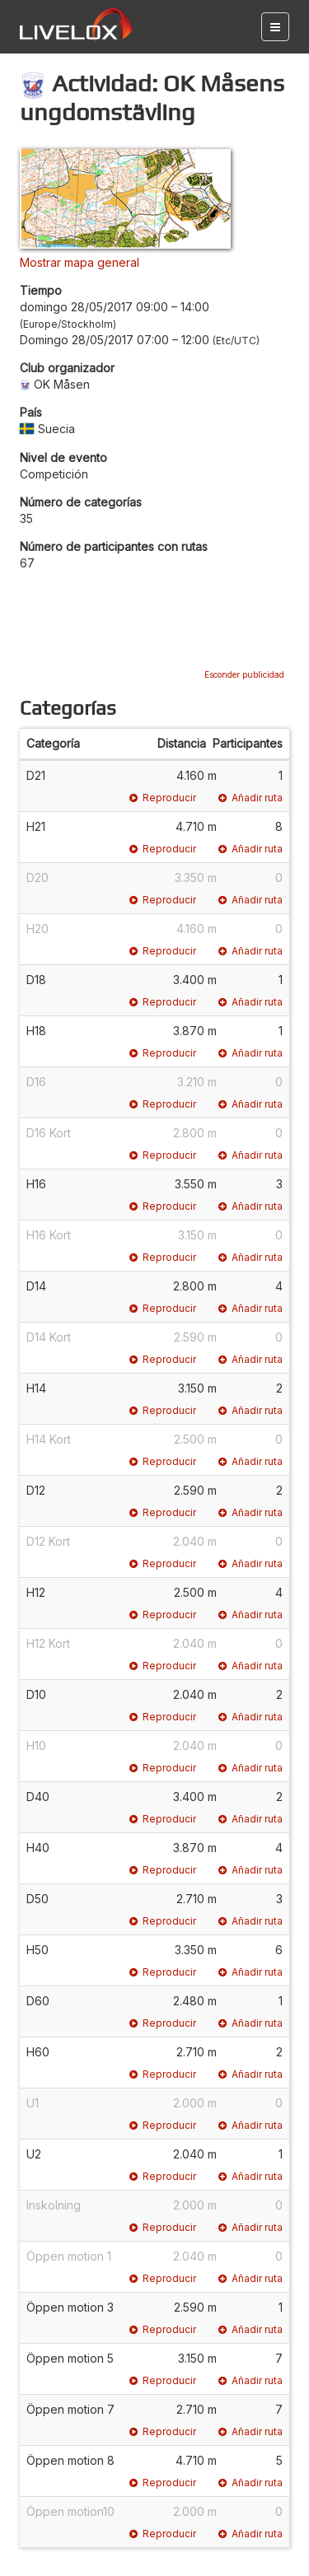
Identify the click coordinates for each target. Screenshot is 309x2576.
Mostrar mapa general (79, 262)
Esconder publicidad (244, 674)
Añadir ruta (250, 797)
